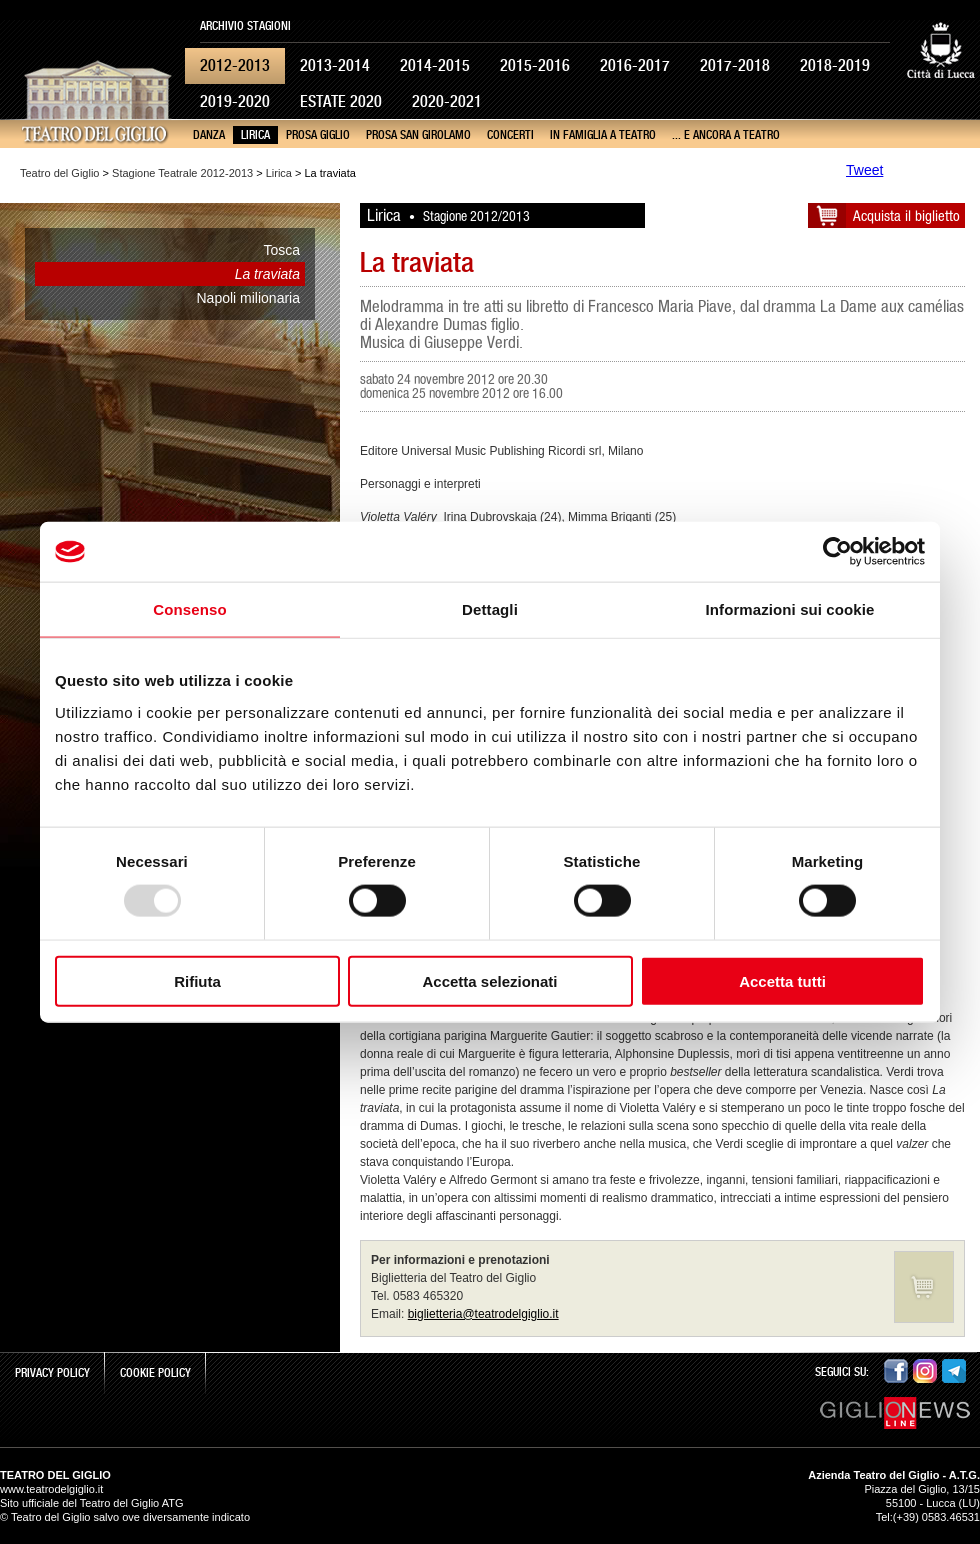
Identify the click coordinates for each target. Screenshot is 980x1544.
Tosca (281, 250)
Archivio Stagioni (245, 26)
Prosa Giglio (318, 135)
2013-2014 (335, 65)
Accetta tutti (782, 980)
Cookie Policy (155, 1373)
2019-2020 (235, 101)
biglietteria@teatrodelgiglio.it (483, 1314)
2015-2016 (535, 65)
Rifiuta (197, 980)
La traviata (267, 274)
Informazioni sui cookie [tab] (790, 609)
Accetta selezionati (489, 980)
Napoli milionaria (249, 298)
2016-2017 (635, 65)
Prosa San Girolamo (418, 135)
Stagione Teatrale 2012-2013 (182, 173)
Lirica (255, 135)
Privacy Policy (52, 1373)
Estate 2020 (341, 101)
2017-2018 (735, 65)
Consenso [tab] (189, 609)
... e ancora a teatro (726, 135)
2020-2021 (447, 101)
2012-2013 (235, 65)
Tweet (864, 170)
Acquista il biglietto (906, 215)
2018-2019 (835, 65)
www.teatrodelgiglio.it (51, 1489)
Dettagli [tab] (490, 609)
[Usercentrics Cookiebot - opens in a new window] (837, 552)
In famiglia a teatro (603, 135)
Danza (209, 135)
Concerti (510, 135)
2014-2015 (435, 65)
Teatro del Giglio (60, 173)
